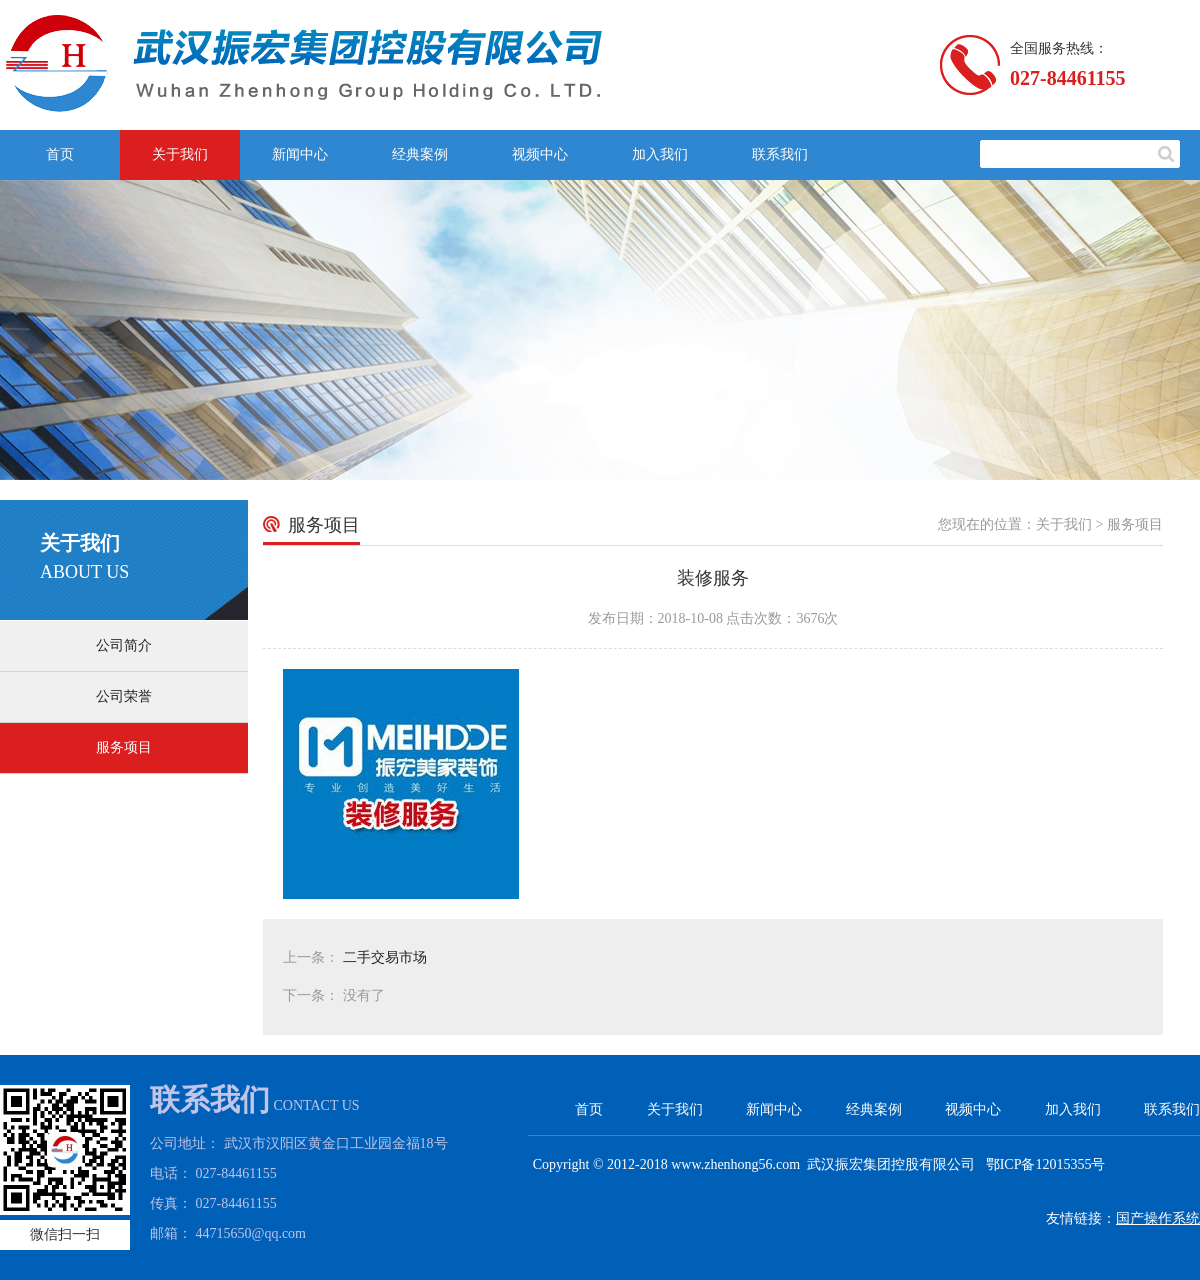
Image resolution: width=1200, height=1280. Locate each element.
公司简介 (124, 645)
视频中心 (540, 154)
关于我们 (180, 154)
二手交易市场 (385, 957)
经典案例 (420, 154)
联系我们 (780, 154)
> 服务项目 (1129, 524)
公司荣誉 (124, 696)
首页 (60, 154)
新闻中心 (300, 154)
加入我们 (660, 154)
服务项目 (124, 747)
